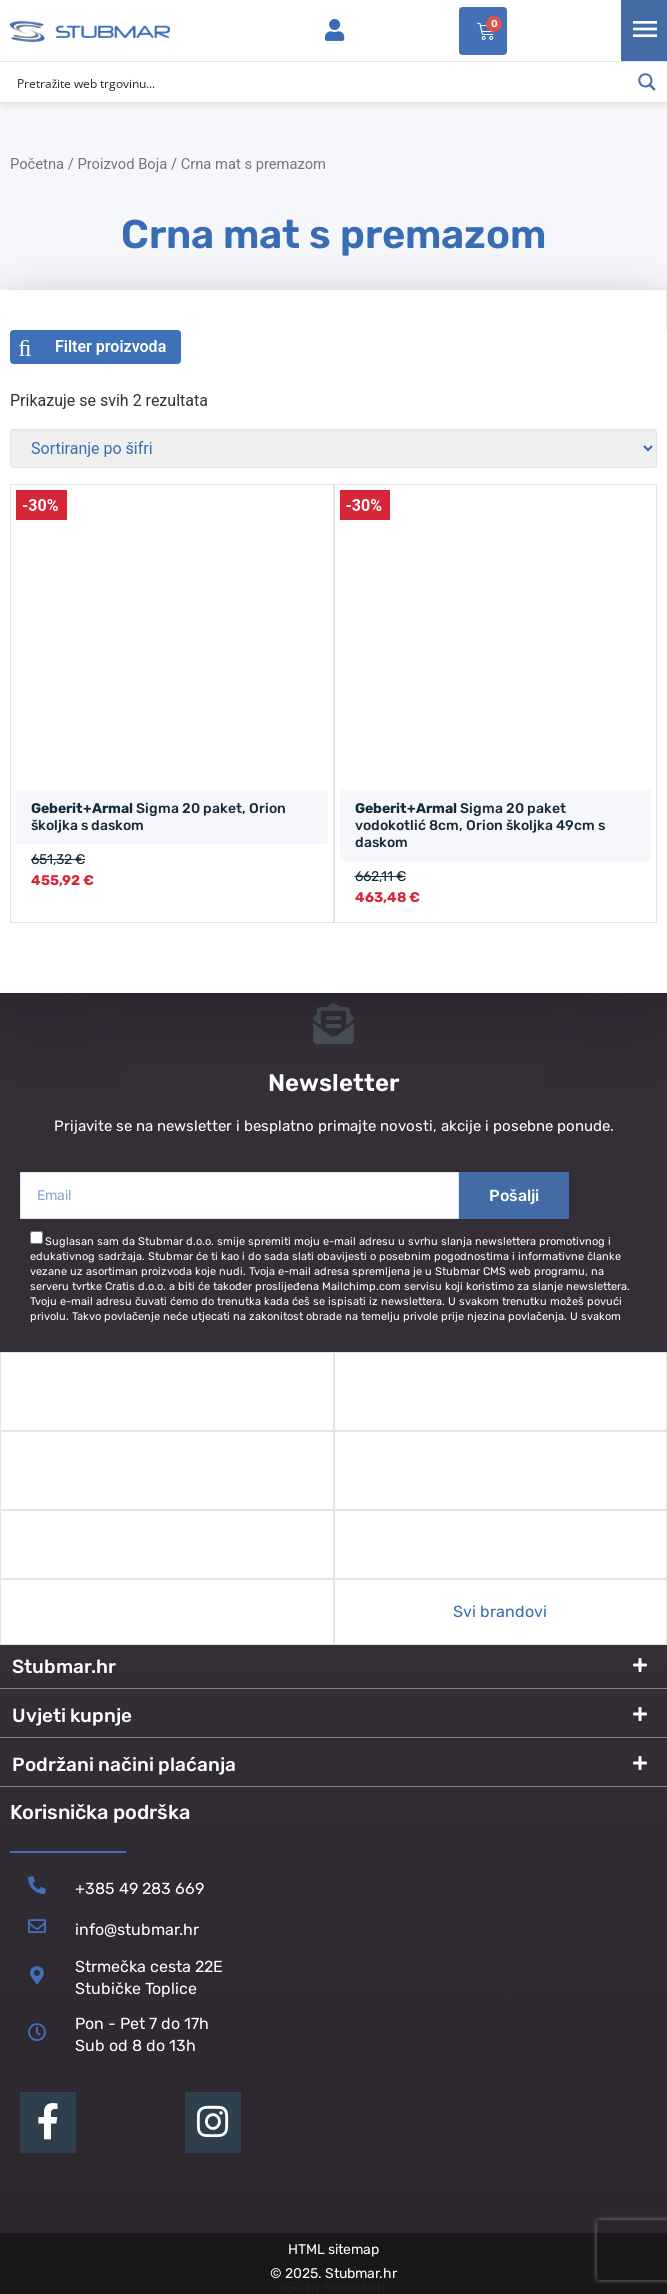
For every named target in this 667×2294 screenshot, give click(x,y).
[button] (333, 1667)
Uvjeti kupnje (72, 1715)
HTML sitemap (333, 2249)
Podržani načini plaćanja (124, 1764)
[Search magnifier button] (647, 82)
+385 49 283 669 (139, 1888)
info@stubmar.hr (137, 1929)
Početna (37, 164)
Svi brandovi (500, 1611)
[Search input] (320, 82)
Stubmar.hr (64, 1666)
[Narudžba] (333, 448)
